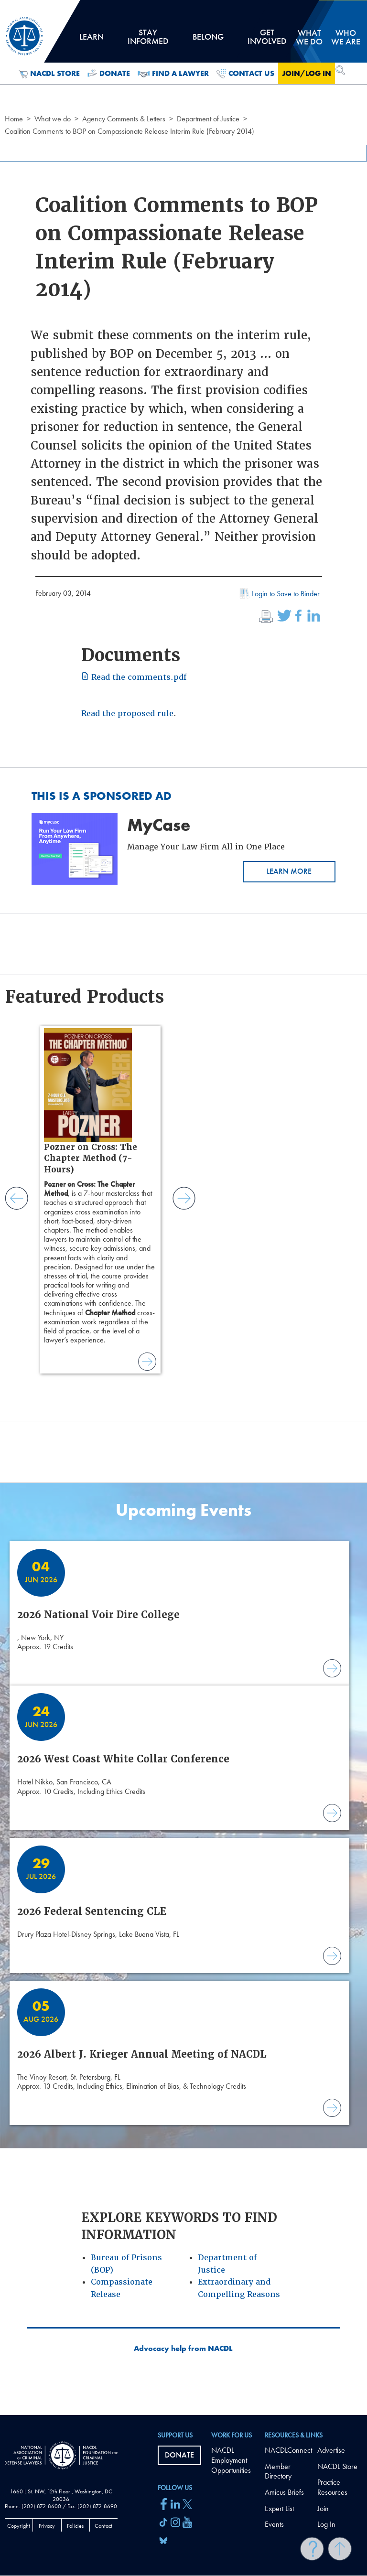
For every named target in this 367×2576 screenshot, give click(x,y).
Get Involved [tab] (267, 40)
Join (323, 2508)
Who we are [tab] (345, 37)
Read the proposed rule (127, 713)
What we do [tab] (309, 37)
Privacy (47, 2526)
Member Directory (278, 2471)
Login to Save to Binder (278, 595)
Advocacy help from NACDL (183, 2348)
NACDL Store (49, 73)
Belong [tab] (207, 40)
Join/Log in (306, 73)
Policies (75, 2526)
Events (274, 2524)
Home (14, 119)
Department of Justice (208, 119)
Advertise (331, 2450)
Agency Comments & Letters (123, 119)
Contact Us (245, 73)
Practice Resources (332, 2487)
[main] (183, 1207)
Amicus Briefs (284, 2492)
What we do (52, 119)
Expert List (279, 2508)
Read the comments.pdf (133, 677)
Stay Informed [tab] (148, 40)
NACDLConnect (288, 2450)
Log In (326, 2524)
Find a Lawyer (173, 73)
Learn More (289, 871)
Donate (108, 73)
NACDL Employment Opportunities (231, 2460)
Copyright (18, 2526)
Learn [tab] (91, 40)
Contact (103, 2526)
